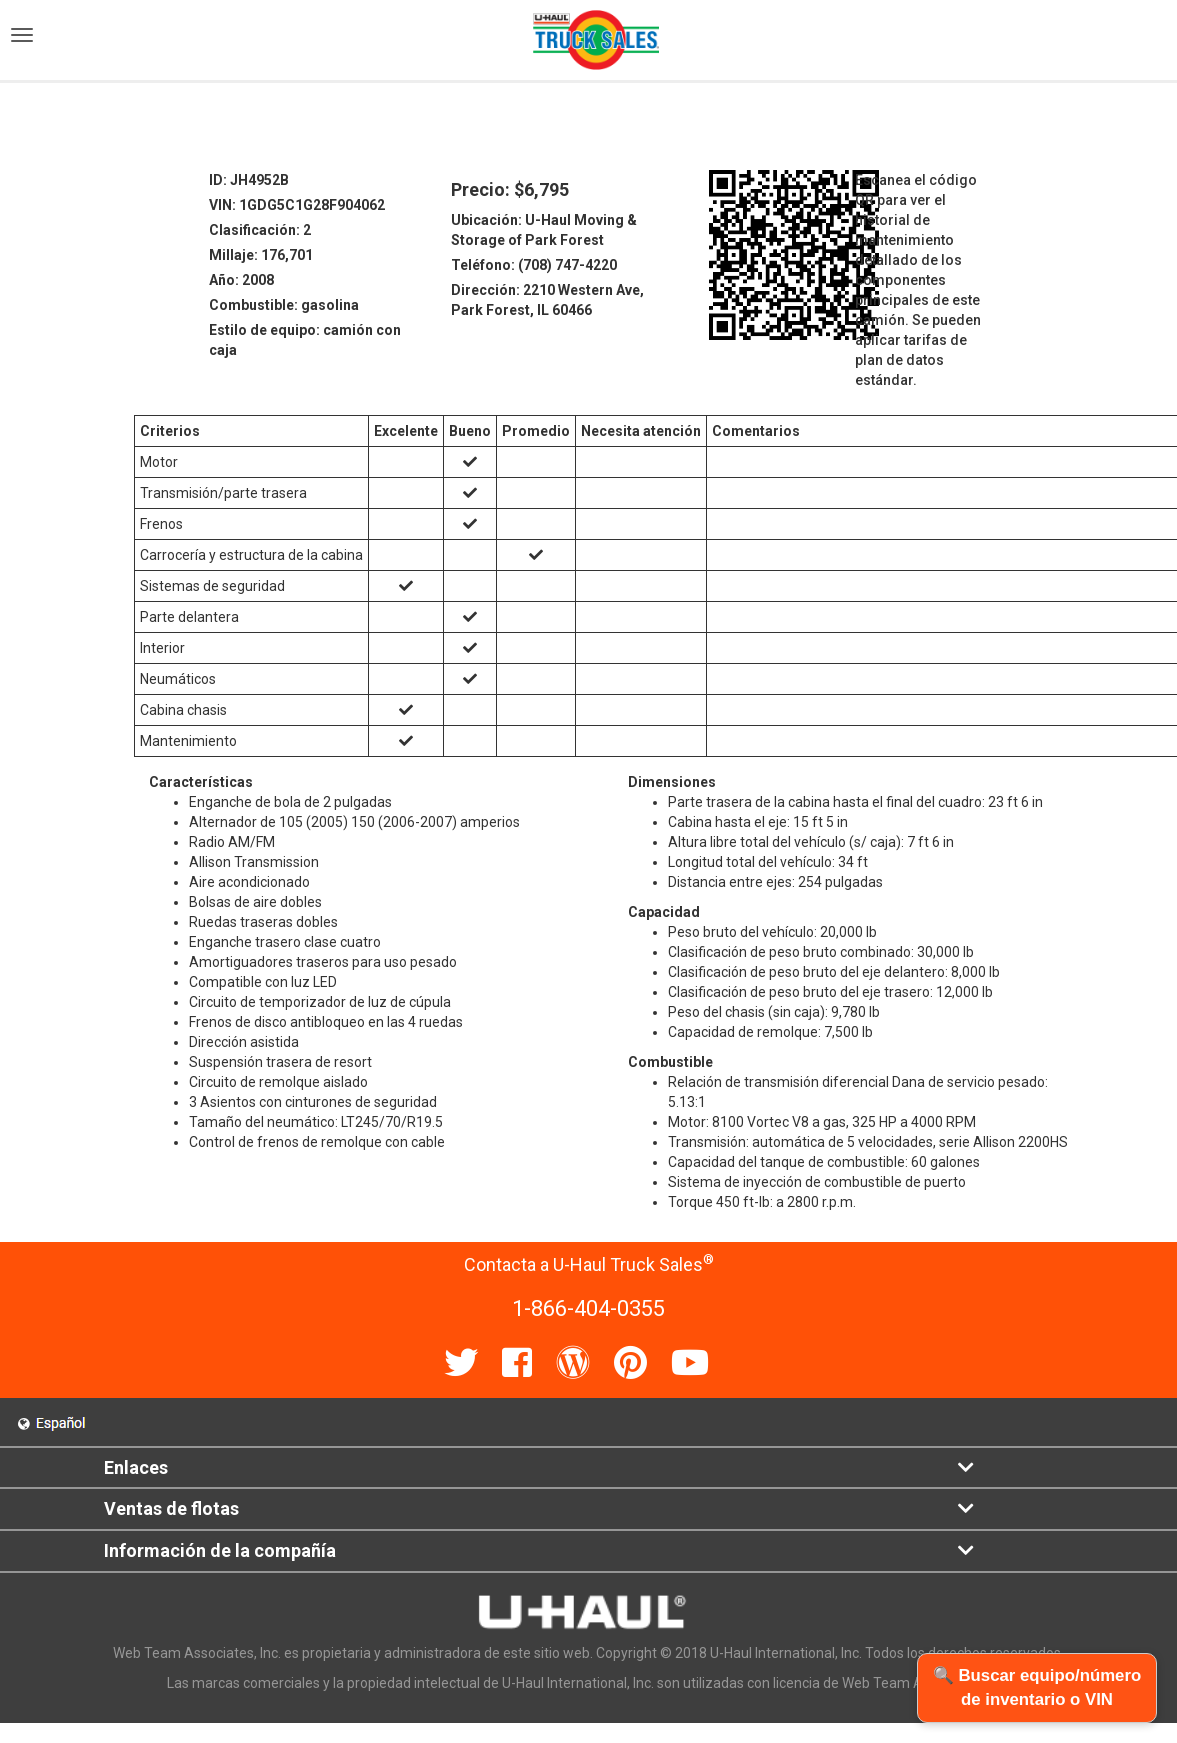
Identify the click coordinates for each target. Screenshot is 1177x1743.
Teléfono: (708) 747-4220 (534, 265)
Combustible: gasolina (284, 305)
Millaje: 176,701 (261, 255)
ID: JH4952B (249, 180)
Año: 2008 (241, 280)
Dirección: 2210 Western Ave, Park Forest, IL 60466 (547, 300)
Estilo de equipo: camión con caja (305, 340)
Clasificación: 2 (260, 230)
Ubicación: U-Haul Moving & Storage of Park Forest (544, 230)
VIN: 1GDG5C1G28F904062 (297, 205)
